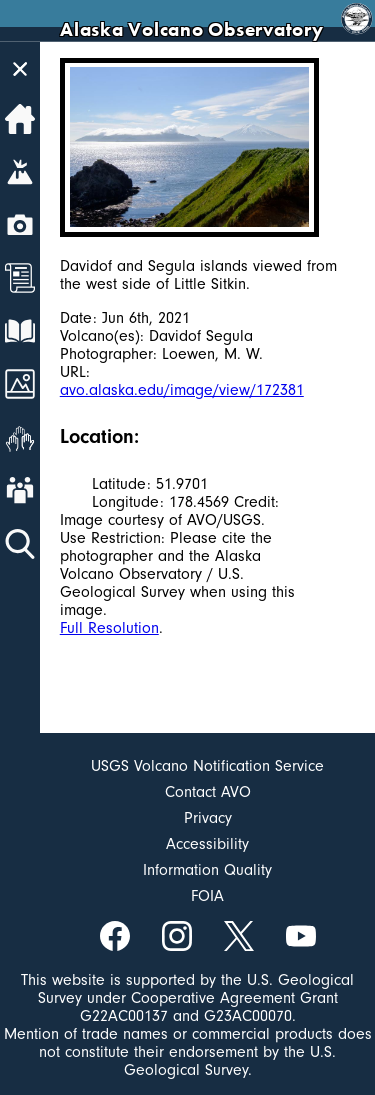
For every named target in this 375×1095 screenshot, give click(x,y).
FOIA (207, 896)
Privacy (208, 818)
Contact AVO (208, 792)
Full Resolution (109, 628)
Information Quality (207, 870)
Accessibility (207, 844)
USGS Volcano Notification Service (207, 766)
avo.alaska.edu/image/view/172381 (182, 390)
